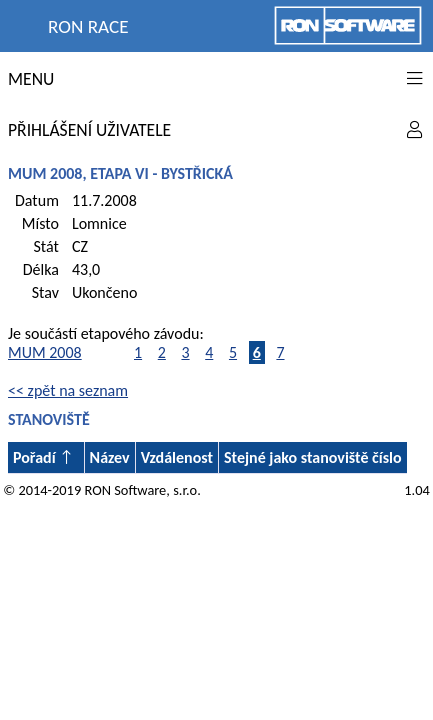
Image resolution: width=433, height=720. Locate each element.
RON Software (125, 490)
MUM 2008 (45, 352)
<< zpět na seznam (68, 390)
